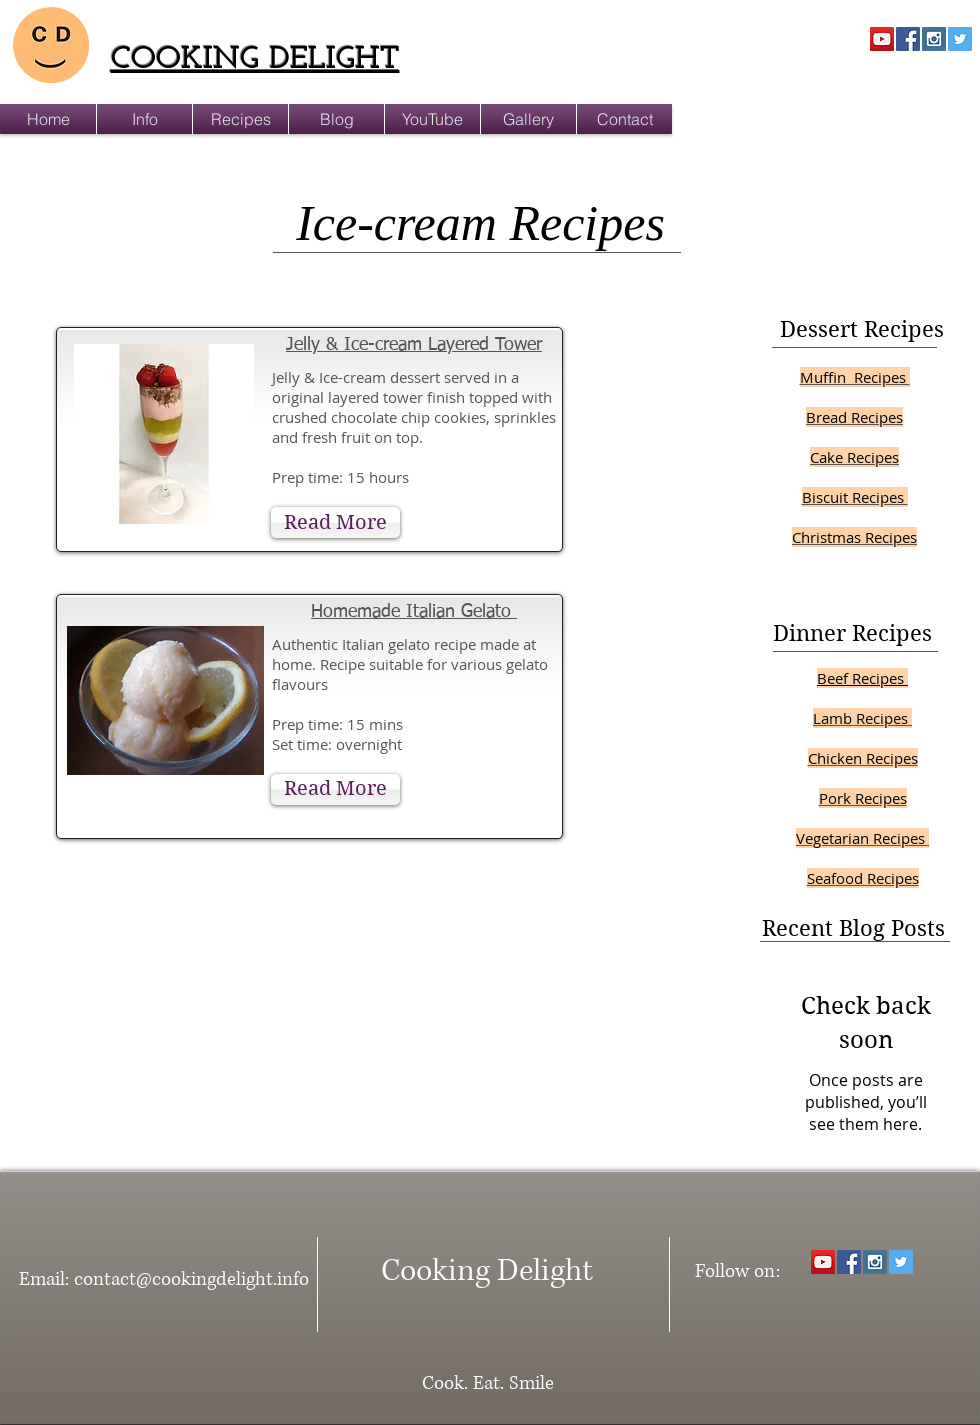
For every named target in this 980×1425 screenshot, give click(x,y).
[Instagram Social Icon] (934, 39)
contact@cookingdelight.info (191, 1279)
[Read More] (335, 522)
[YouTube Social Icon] (882, 39)
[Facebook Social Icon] (908, 39)
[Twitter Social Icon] (960, 39)
